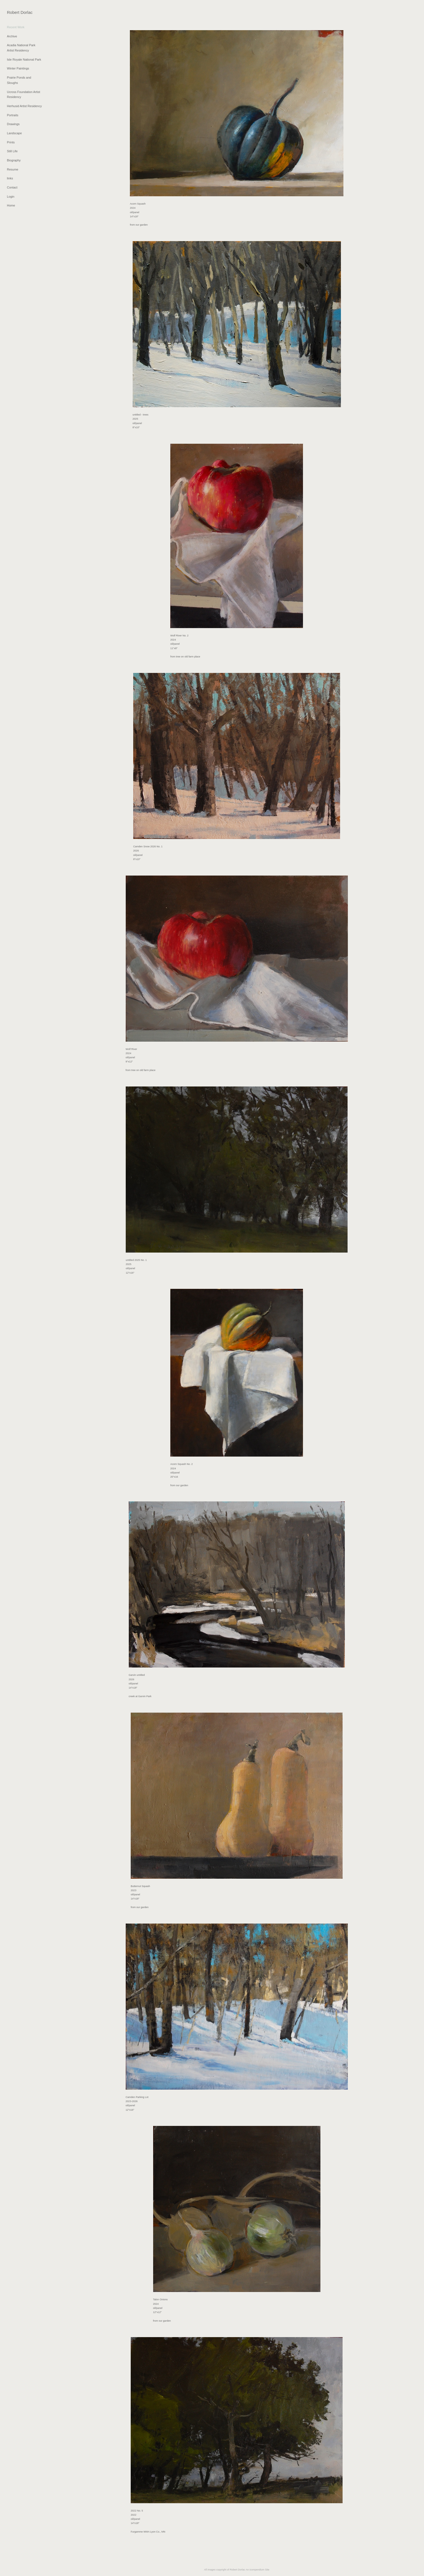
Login (10, 196)
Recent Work (15, 27)
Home (11, 205)
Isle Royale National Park (24, 59)
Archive (12, 36)
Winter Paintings (18, 68)
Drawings (13, 124)
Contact (12, 187)
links (10, 178)
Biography (14, 160)
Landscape (14, 133)
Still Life (12, 151)
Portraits (12, 115)
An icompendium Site (257, 2569)
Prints (11, 142)
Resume (12, 169)
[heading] (20, 12)
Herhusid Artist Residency (24, 106)
